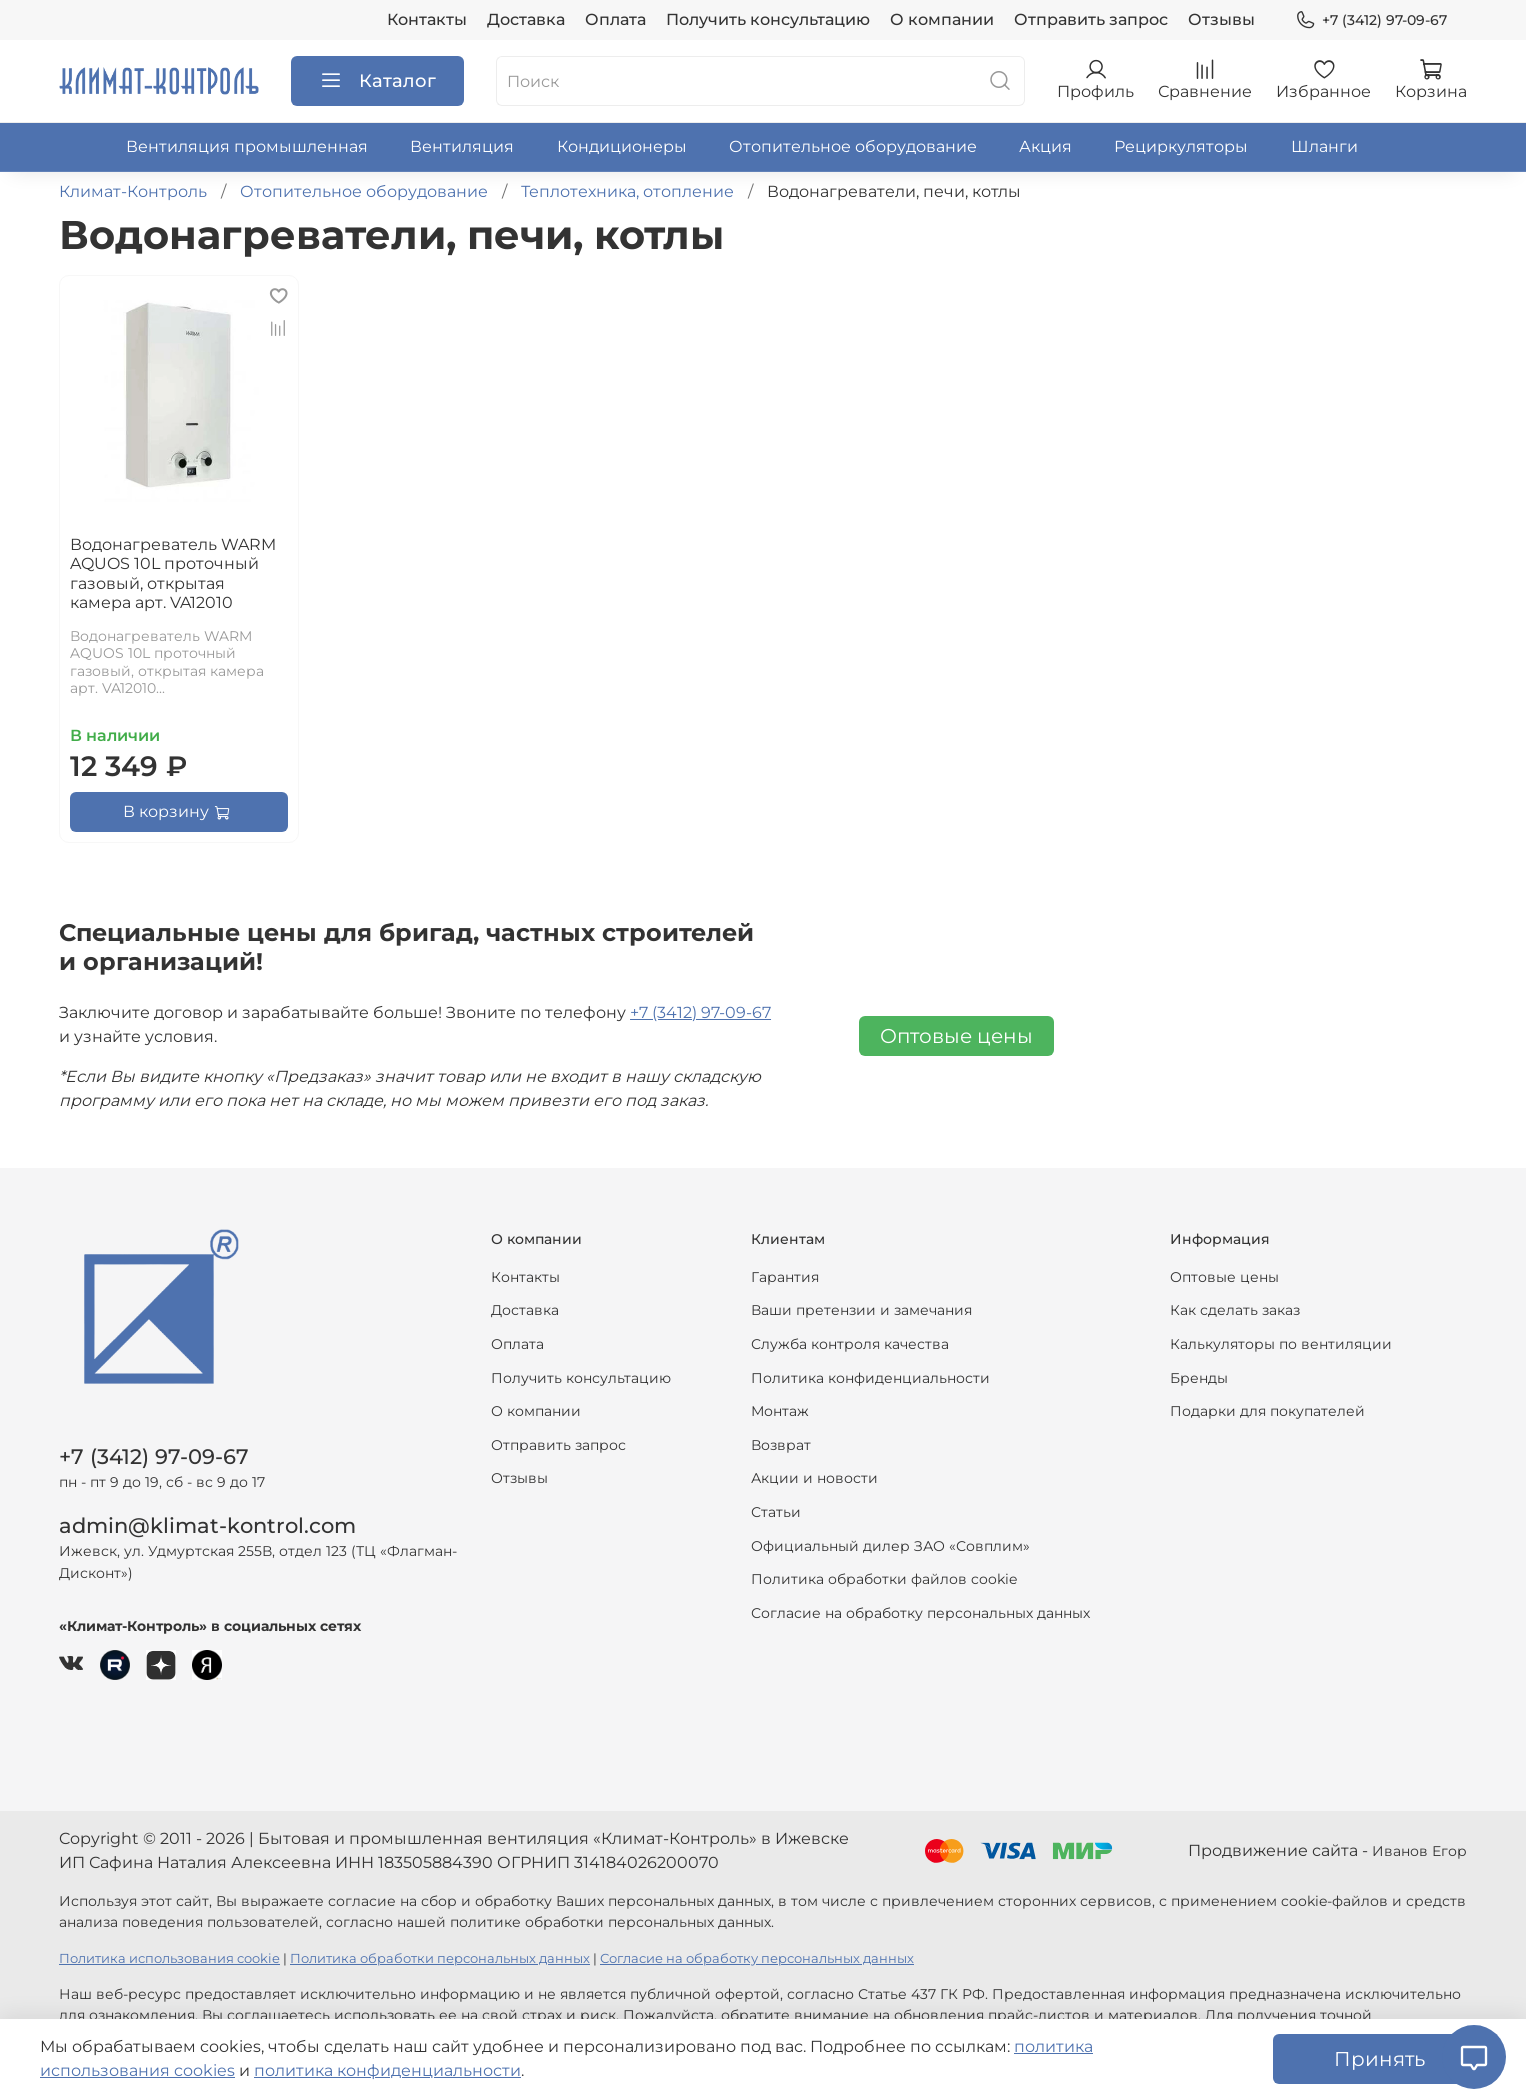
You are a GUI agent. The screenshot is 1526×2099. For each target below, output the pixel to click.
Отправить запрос (1091, 19)
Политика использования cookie (169, 1958)
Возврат (781, 1445)
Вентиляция (462, 146)
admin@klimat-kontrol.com (207, 1525)
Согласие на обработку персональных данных (920, 1613)
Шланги (1324, 146)
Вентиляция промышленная (247, 146)
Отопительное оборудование (853, 146)
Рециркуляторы (1181, 146)
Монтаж (780, 1411)
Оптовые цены (956, 1036)
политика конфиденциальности (387, 2070)
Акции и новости (814, 1478)
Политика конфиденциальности (870, 1378)
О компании (942, 19)
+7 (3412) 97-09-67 (1371, 20)
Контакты (427, 19)
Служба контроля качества (850, 1344)
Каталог (377, 81)
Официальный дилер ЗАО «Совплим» (890, 1546)
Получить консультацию (768, 19)
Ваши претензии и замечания (861, 1310)
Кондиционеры (622, 146)
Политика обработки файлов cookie (884, 1579)
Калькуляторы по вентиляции (1281, 1344)
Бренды (1199, 1378)
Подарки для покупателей (1267, 1411)
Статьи (776, 1512)
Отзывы (1221, 19)
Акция (1045, 146)
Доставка (526, 19)
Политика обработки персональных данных (440, 1958)
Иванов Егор (1419, 1851)
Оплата (615, 19)
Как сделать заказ (1235, 1310)
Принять (1379, 2059)
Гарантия (785, 1277)
